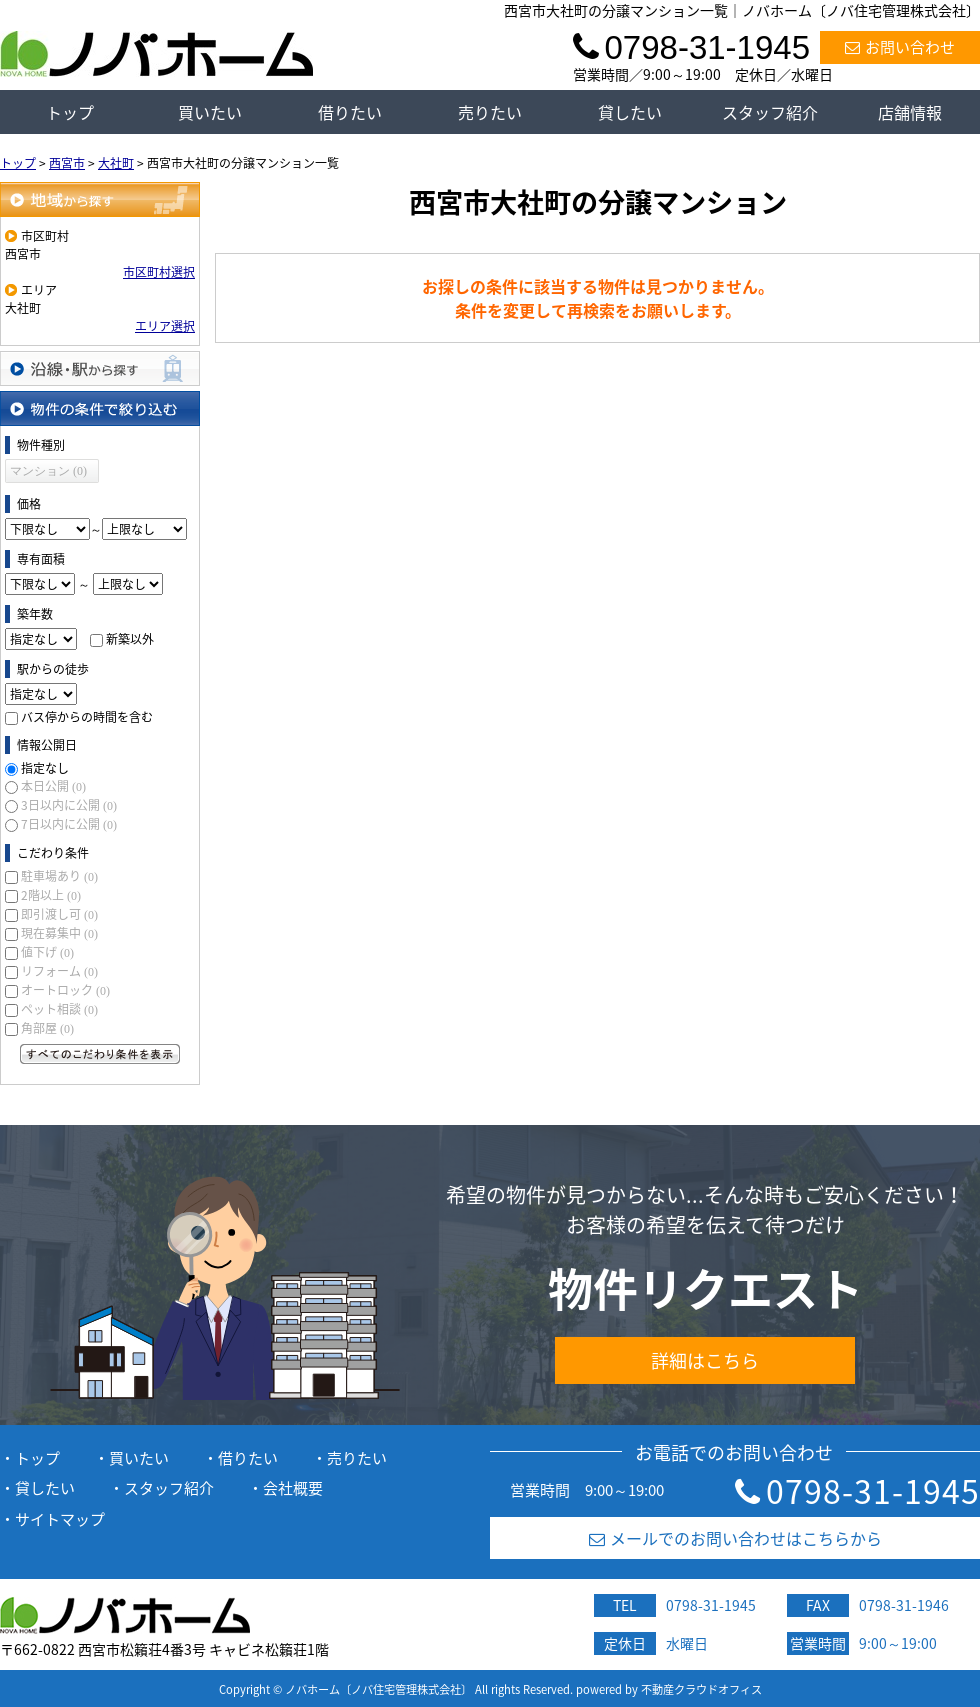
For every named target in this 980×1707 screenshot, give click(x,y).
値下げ (47, 952)
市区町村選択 (159, 272)
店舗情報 (910, 112)
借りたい (350, 112)
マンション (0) (48, 471)
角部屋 (47, 1028)
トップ (70, 112)
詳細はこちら (705, 1360)
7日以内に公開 (69, 824)
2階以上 (51, 895)
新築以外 (130, 639)
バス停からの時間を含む (87, 717)
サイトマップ (60, 1519)
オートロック (65, 990)
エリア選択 (165, 326)
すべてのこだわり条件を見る (100, 1054)
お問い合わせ (900, 47)
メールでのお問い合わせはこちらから (735, 1538)
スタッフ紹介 (770, 112)
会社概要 (293, 1488)
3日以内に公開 (69, 805)
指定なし (45, 768)
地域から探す (100, 199)
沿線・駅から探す (100, 368)
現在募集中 (59, 933)
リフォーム (59, 971)
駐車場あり (59, 876)
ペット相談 (59, 1009)
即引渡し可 (59, 914)
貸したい (630, 112)
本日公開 (53, 786)
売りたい (490, 112)
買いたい (210, 112)
